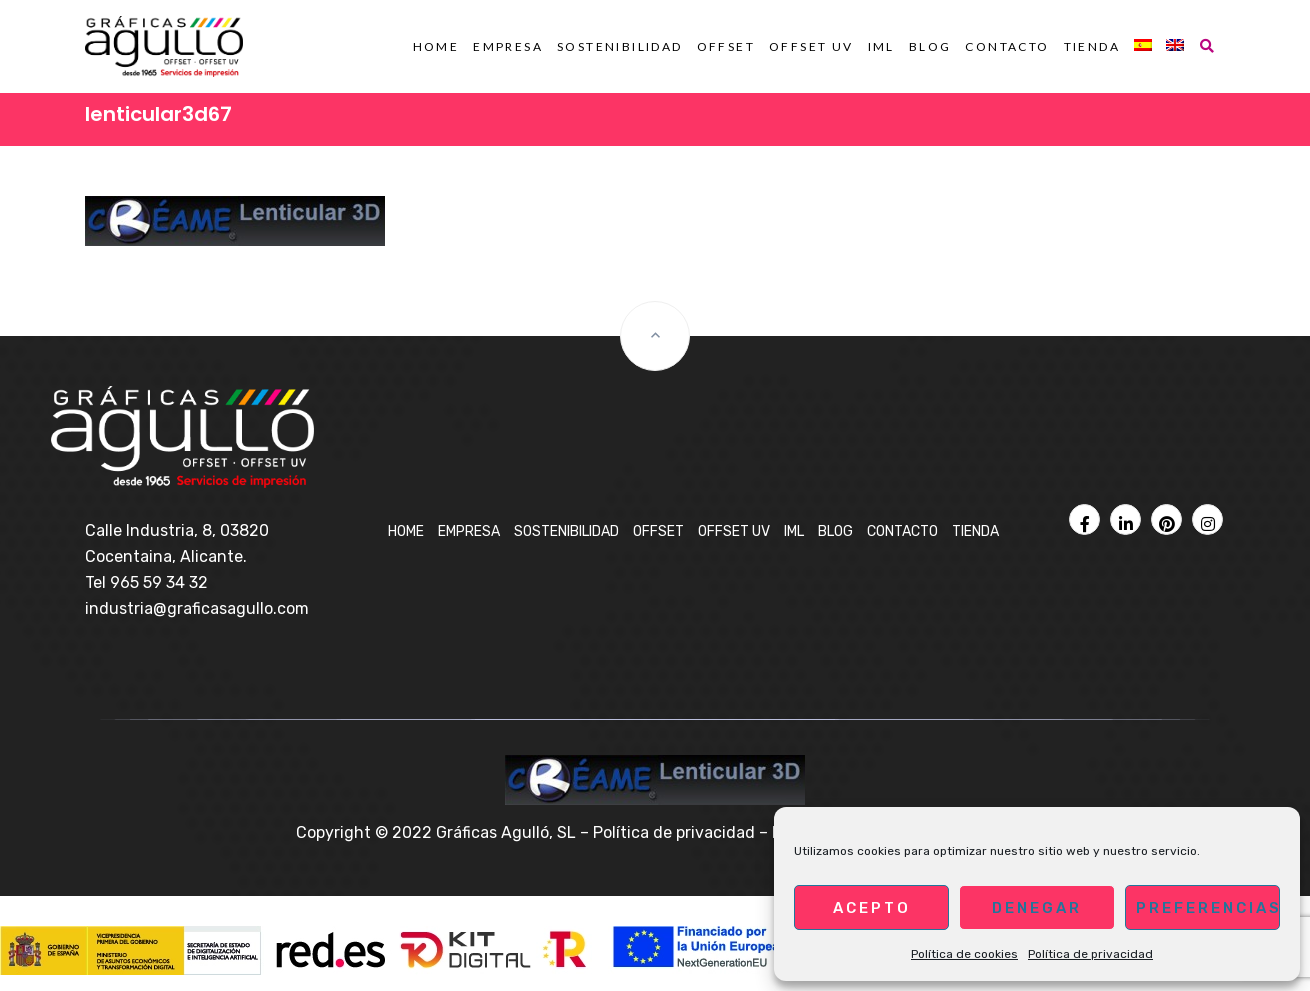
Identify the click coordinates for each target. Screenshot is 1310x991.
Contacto (1007, 46)
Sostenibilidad (620, 46)
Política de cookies (964, 954)
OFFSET (726, 46)
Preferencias (1208, 908)
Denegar (1037, 908)
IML (881, 46)
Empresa (508, 46)
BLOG (930, 46)
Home (436, 46)
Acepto (872, 908)
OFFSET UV (811, 46)
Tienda (1092, 46)
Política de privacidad (1090, 954)
